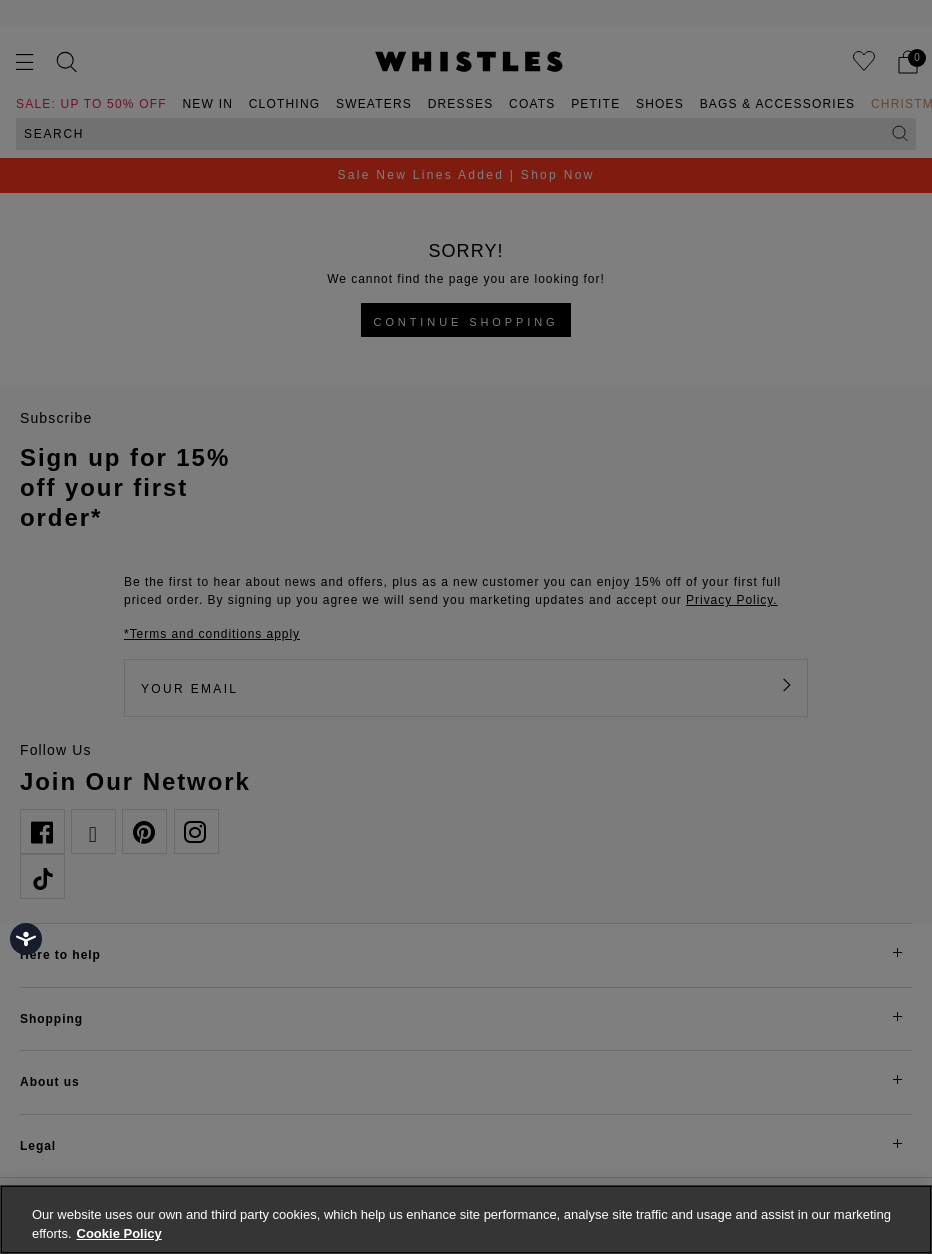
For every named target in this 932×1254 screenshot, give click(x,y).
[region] (466, 1219)
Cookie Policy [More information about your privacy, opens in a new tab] (119, 1233)
